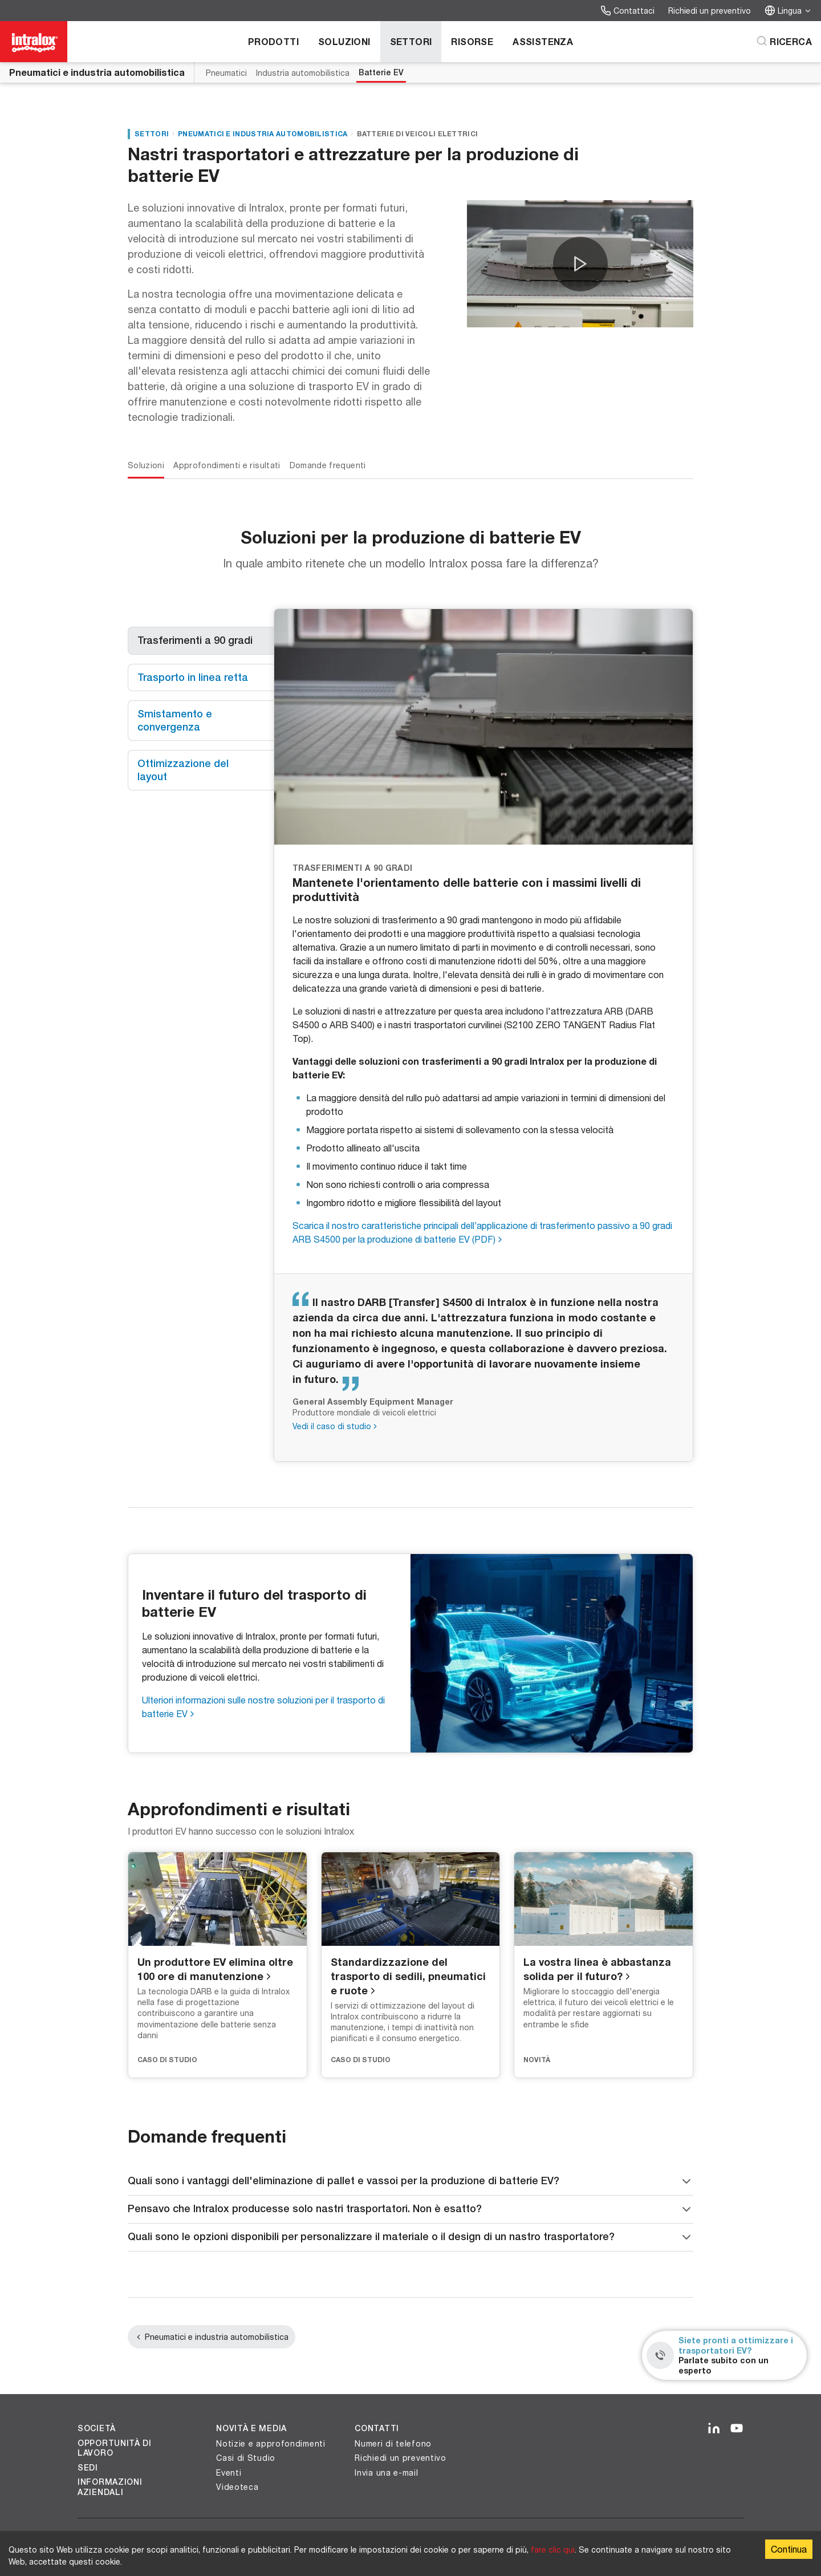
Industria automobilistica (302, 73)
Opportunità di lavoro (115, 2448)
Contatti (377, 2428)
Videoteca (237, 2487)
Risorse (472, 41)
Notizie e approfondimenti (271, 2443)
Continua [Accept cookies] (789, 2548)
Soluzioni (344, 41)
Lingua (788, 10)
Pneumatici (226, 73)
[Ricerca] (784, 41)
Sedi (88, 2467)
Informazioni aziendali (110, 2487)
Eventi (228, 2472)
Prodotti (273, 41)
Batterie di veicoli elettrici (417, 133)
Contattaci (627, 10)
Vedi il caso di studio (331, 1426)
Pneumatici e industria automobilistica (97, 72)
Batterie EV (381, 72)
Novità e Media (251, 2428)
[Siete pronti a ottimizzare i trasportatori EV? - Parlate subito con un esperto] (724, 2355)
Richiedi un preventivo (709, 10)
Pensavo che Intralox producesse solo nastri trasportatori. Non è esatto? (410, 2209)
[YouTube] (736, 2428)
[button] (580, 264)
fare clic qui (553, 2549)
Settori (411, 41)
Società (97, 2428)
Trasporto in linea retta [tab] (192, 677)
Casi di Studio (245, 2458)
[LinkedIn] (714, 2428)
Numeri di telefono (393, 2443)
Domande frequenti (328, 465)
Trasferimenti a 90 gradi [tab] (195, 640)
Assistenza (543, 41)
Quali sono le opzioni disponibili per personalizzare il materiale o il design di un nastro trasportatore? (410, 2237)
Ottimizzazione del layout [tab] (184, 769)
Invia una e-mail (386, 2472)
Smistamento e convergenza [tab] (176, 720)
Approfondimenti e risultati (226, 465)
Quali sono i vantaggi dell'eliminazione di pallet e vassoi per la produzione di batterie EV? (410, 2181)
